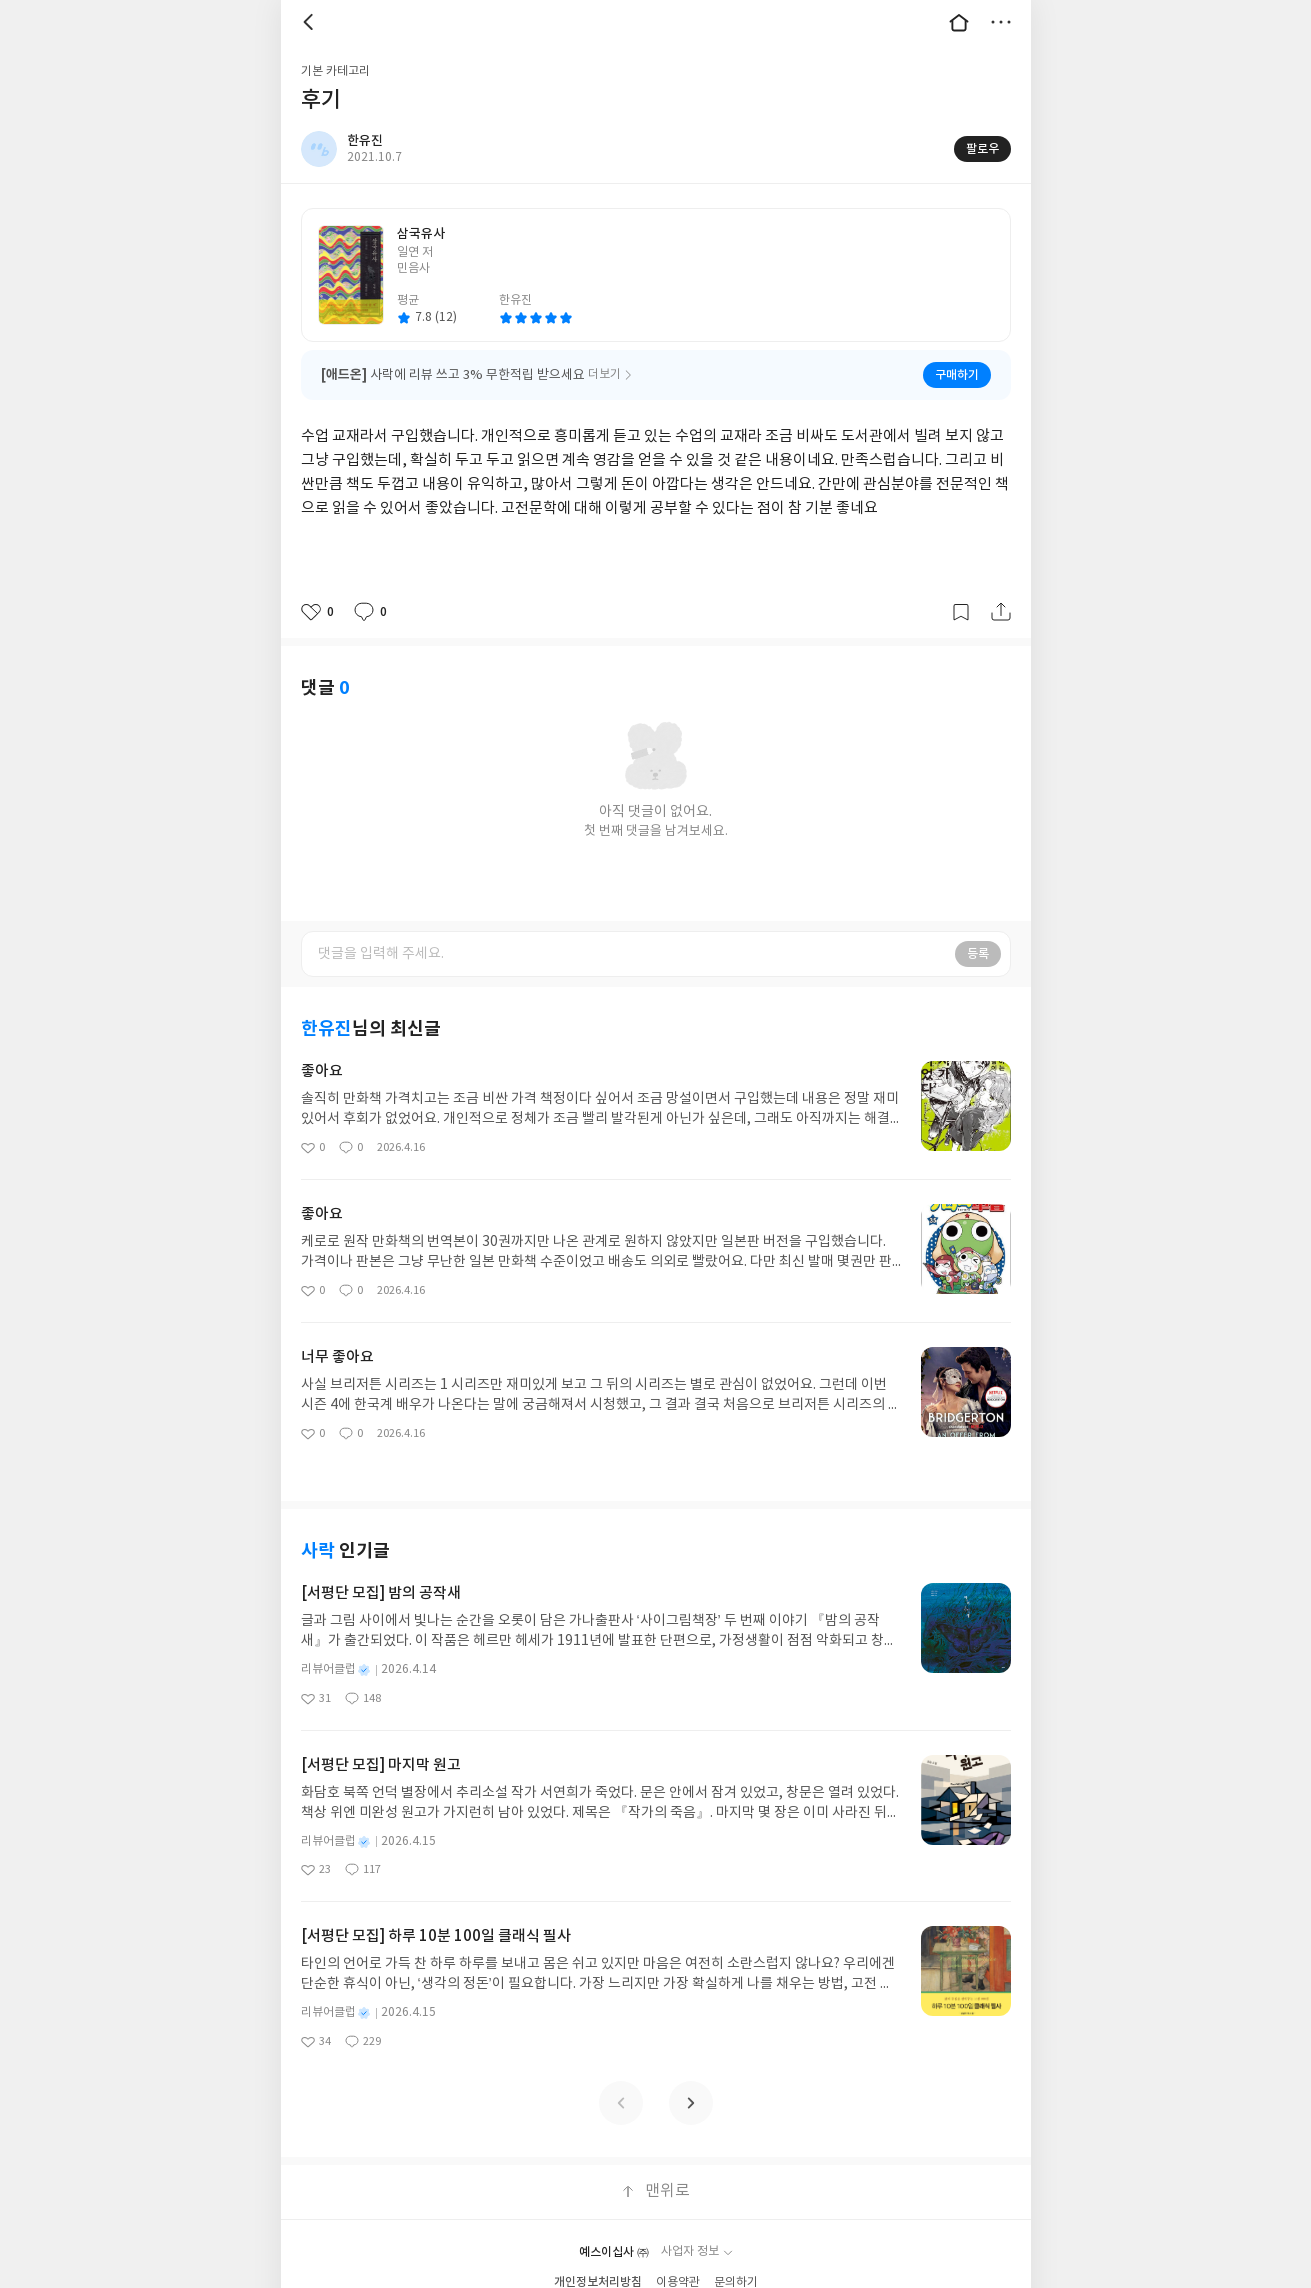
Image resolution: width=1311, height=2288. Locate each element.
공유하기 (1001, 612)
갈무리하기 (961, 612)
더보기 (1001, 22)
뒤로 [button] (311, 22)
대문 (959, 22)
